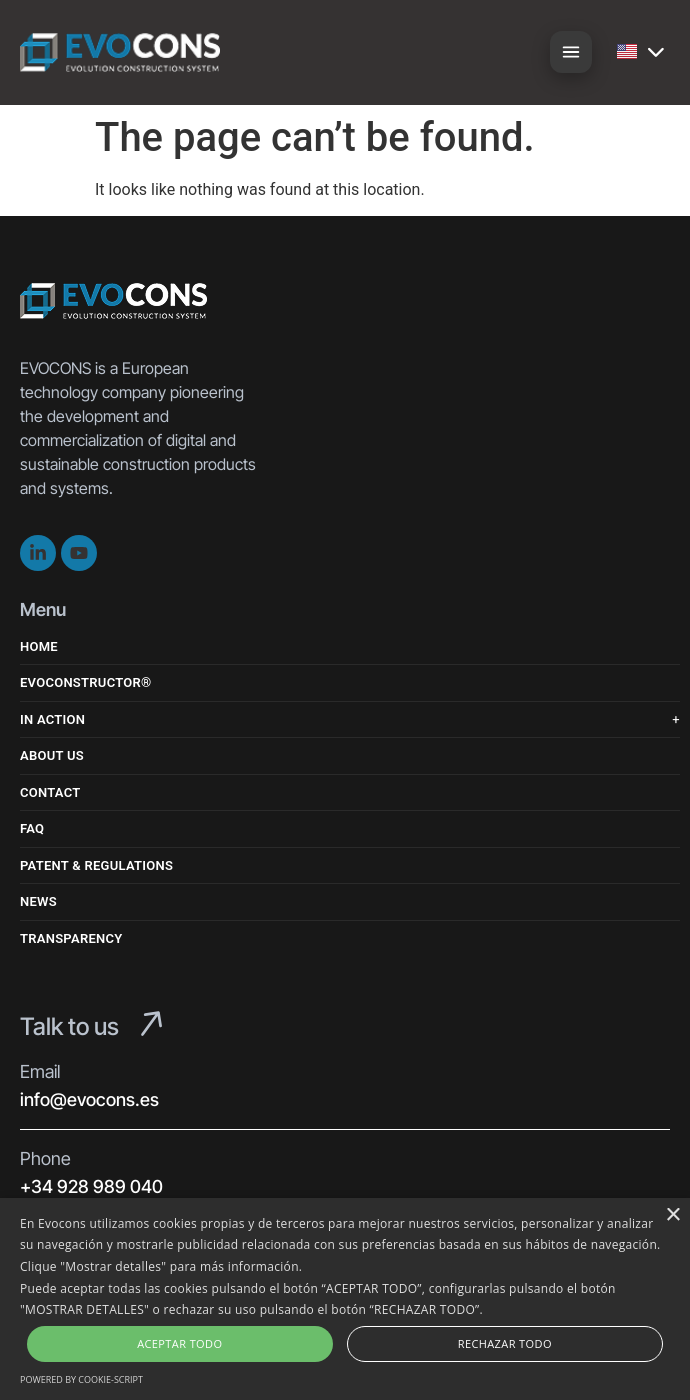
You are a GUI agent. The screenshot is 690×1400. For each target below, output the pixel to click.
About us (52, 755)
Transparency (71, 938)
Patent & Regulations (96, 865)
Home (39, 646)
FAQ (32, 828)
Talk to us (69, 1026)
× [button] (672, 1215)
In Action (52, 719)
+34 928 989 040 (91, 1186)
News (38, 901)
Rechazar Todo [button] (505, 1343)
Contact (50, 792)
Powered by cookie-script (81, 1379)
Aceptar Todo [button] (179, 1343)
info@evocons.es (89, 1099)
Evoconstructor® (86, 682)
